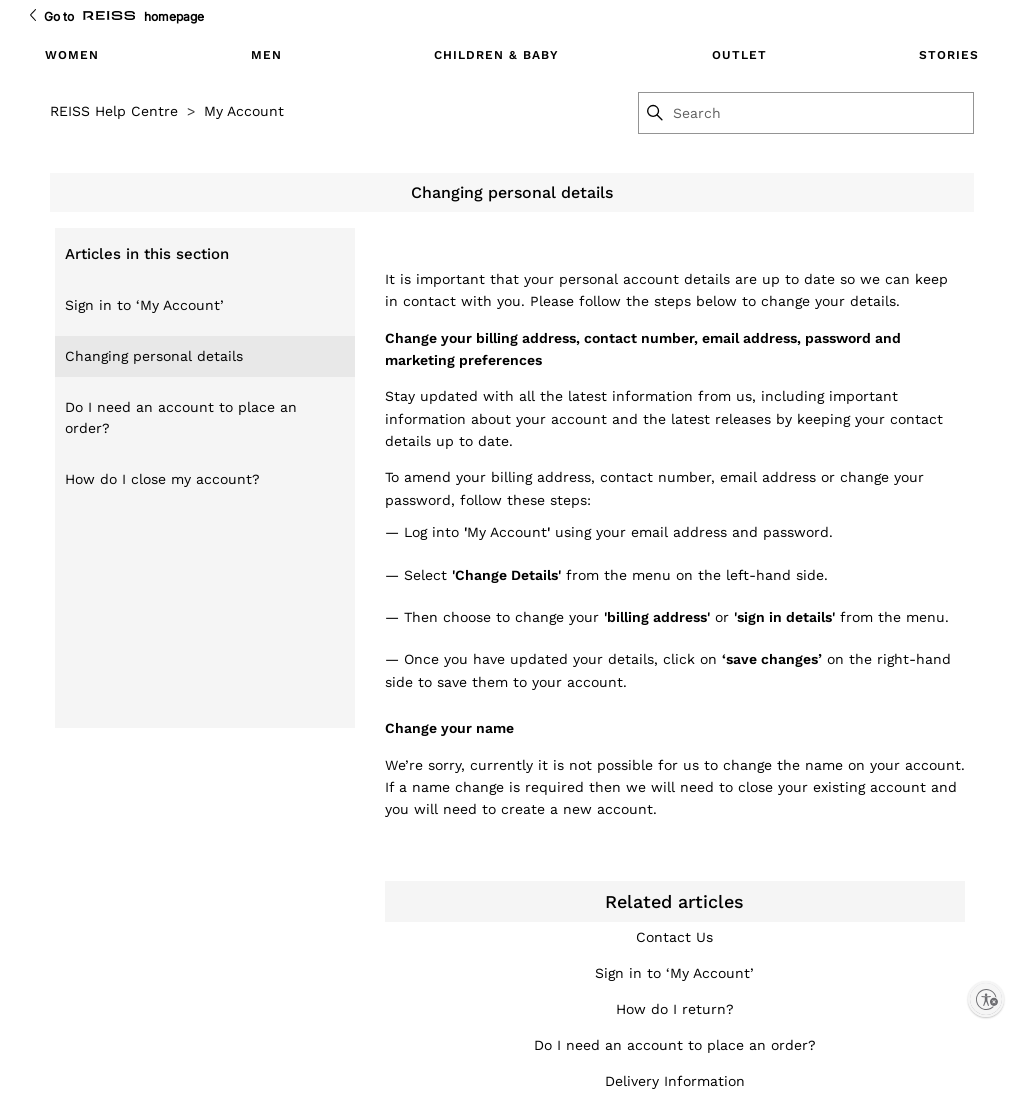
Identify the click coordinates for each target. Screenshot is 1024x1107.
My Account (244, 111)
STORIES (949, 55)
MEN (266, 55)
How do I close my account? (162, 479)
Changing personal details (154, 356)
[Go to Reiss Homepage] (109, 16)
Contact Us (674, 937)
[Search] (822, 113)
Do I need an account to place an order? (181, 417)
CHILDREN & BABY (496, 55)
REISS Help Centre (114, 111)
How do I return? (675, 1009)
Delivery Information (675, 1081)
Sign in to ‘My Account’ (144, 305)
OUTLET (739, 55)
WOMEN (72, 55)
